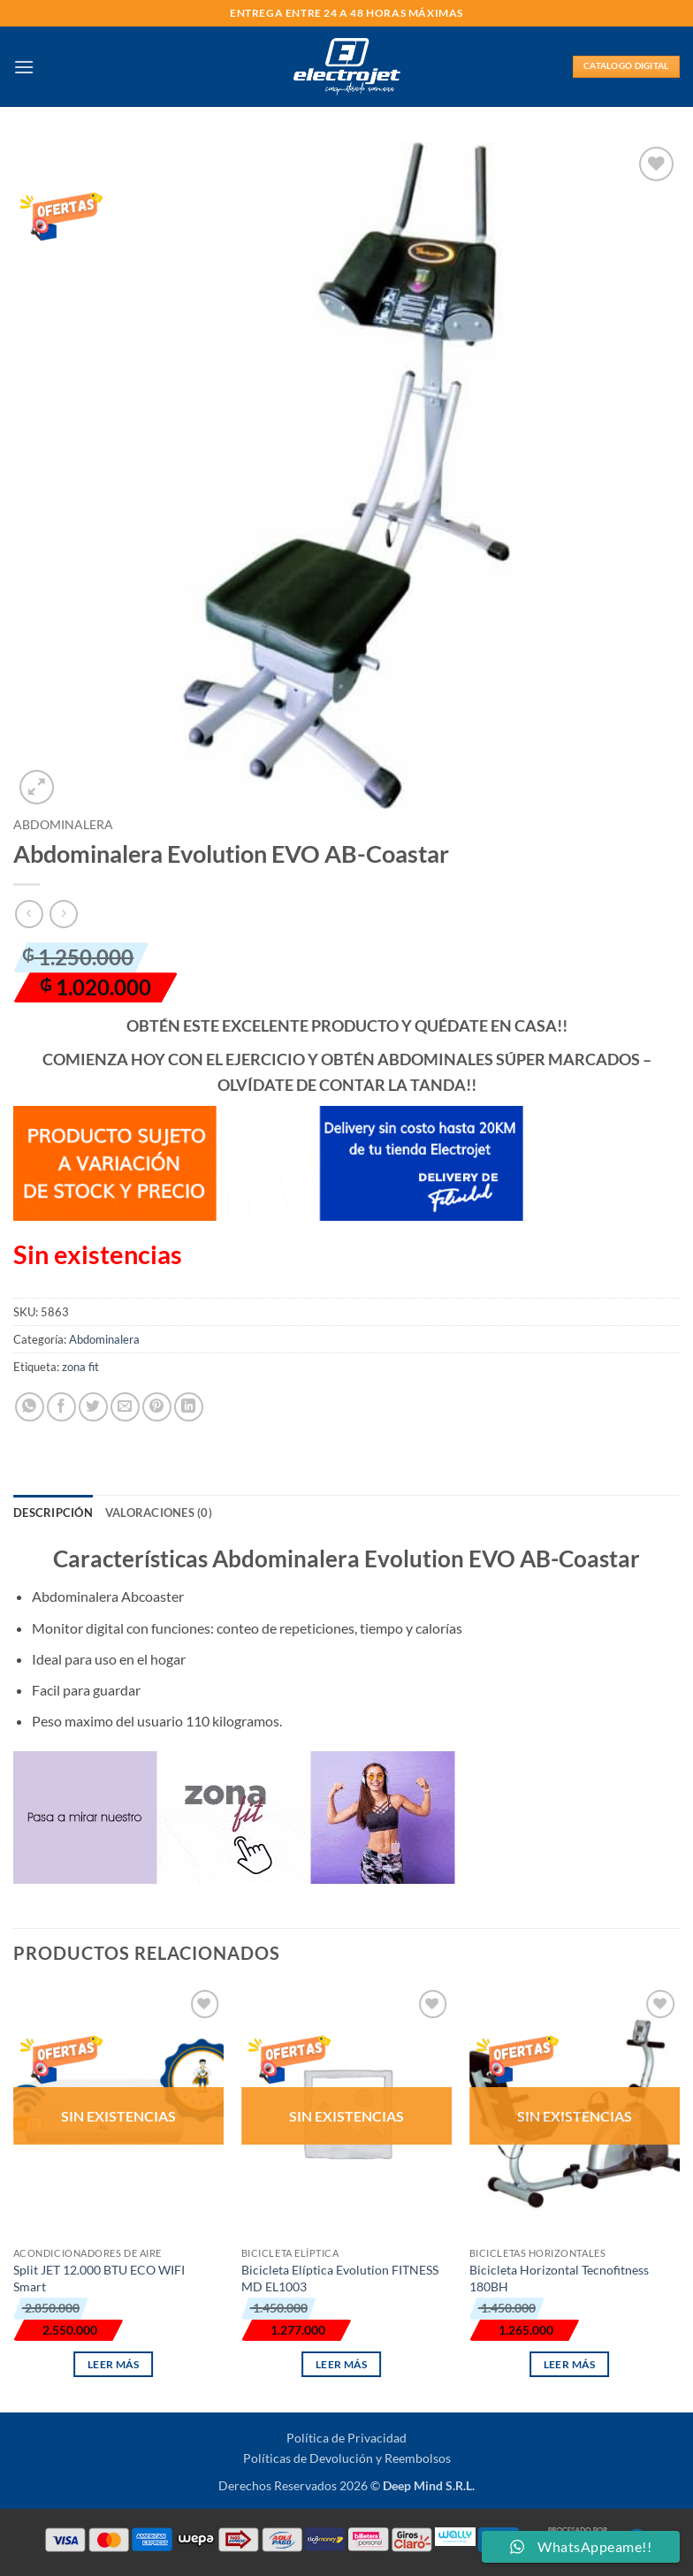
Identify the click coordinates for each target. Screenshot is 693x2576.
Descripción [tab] (53, 1512)
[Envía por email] (125, 1406)
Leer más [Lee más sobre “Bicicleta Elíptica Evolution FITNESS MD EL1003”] (342, 2364)
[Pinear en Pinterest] (156, 1406)
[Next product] (28, 913)
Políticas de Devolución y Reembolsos (347, 2457)
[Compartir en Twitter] (93, 1406)
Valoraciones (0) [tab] (158, 1512)
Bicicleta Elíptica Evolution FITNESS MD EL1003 (339, 2278)
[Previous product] (63, 913)
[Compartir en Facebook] (61, 1406)
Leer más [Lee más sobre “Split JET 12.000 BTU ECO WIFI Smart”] (114, 2364)
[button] (23, 66)
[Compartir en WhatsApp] (29, 1406)
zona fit (80, 1367)
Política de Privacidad (346, 2437)
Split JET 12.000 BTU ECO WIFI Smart (99, 2278)
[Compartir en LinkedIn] (188, 1406)
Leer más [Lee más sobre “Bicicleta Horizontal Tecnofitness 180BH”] (570, 2364)
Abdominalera (63, 825)
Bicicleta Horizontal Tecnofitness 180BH (559, 2278)
